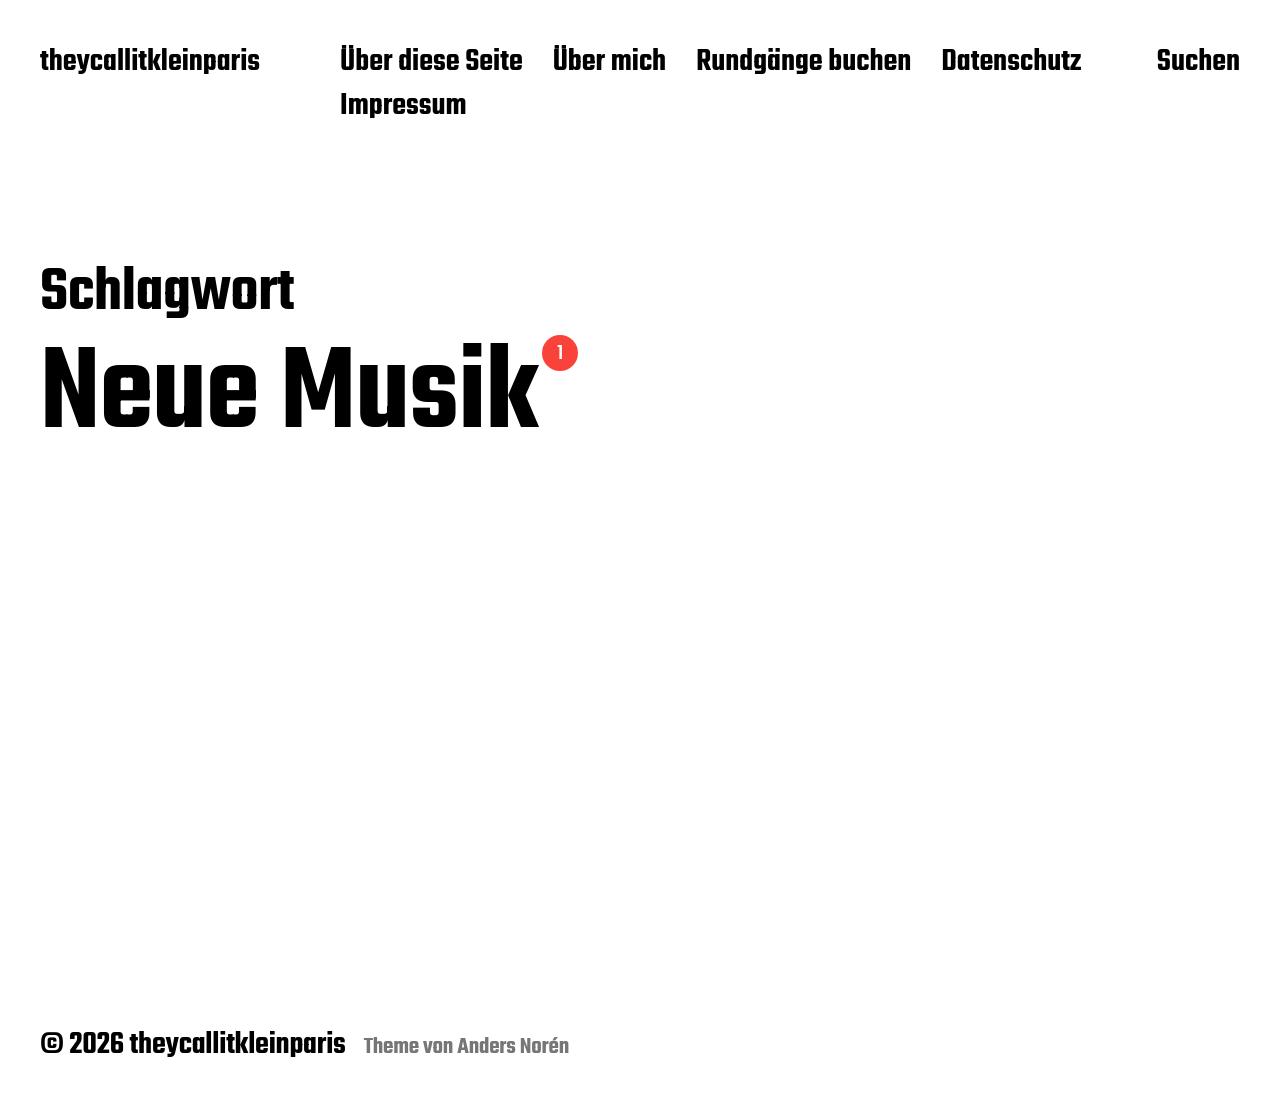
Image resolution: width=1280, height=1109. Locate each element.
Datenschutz (1011, 63)
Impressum (403, 107)
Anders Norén (513, 1047)
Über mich (610, 63)
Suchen (1198, 63)
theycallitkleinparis (150, 63)
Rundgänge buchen (803, 63)
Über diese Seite (431, 63)
